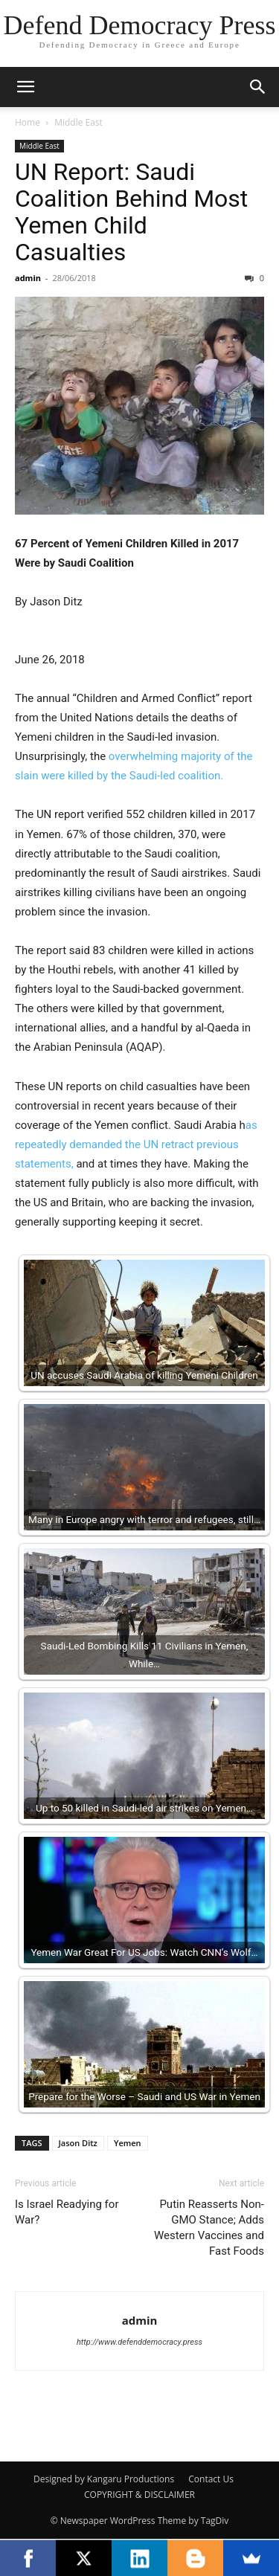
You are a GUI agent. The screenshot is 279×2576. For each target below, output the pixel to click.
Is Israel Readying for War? (66, 2211)
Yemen (127, 2142)
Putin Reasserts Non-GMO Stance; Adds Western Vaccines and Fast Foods (209, 2227)
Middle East (78, 122)
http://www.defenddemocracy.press (139, 2342)
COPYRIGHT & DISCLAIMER (139, 2494)
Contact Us (211, 2479)
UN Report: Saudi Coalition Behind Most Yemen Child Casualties (131, 212)
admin (28, 277)
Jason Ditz (78, 2142)
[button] (25, 87)
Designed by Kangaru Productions (103, 2479)
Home (27, 122)
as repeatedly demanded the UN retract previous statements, (136, 1144)
